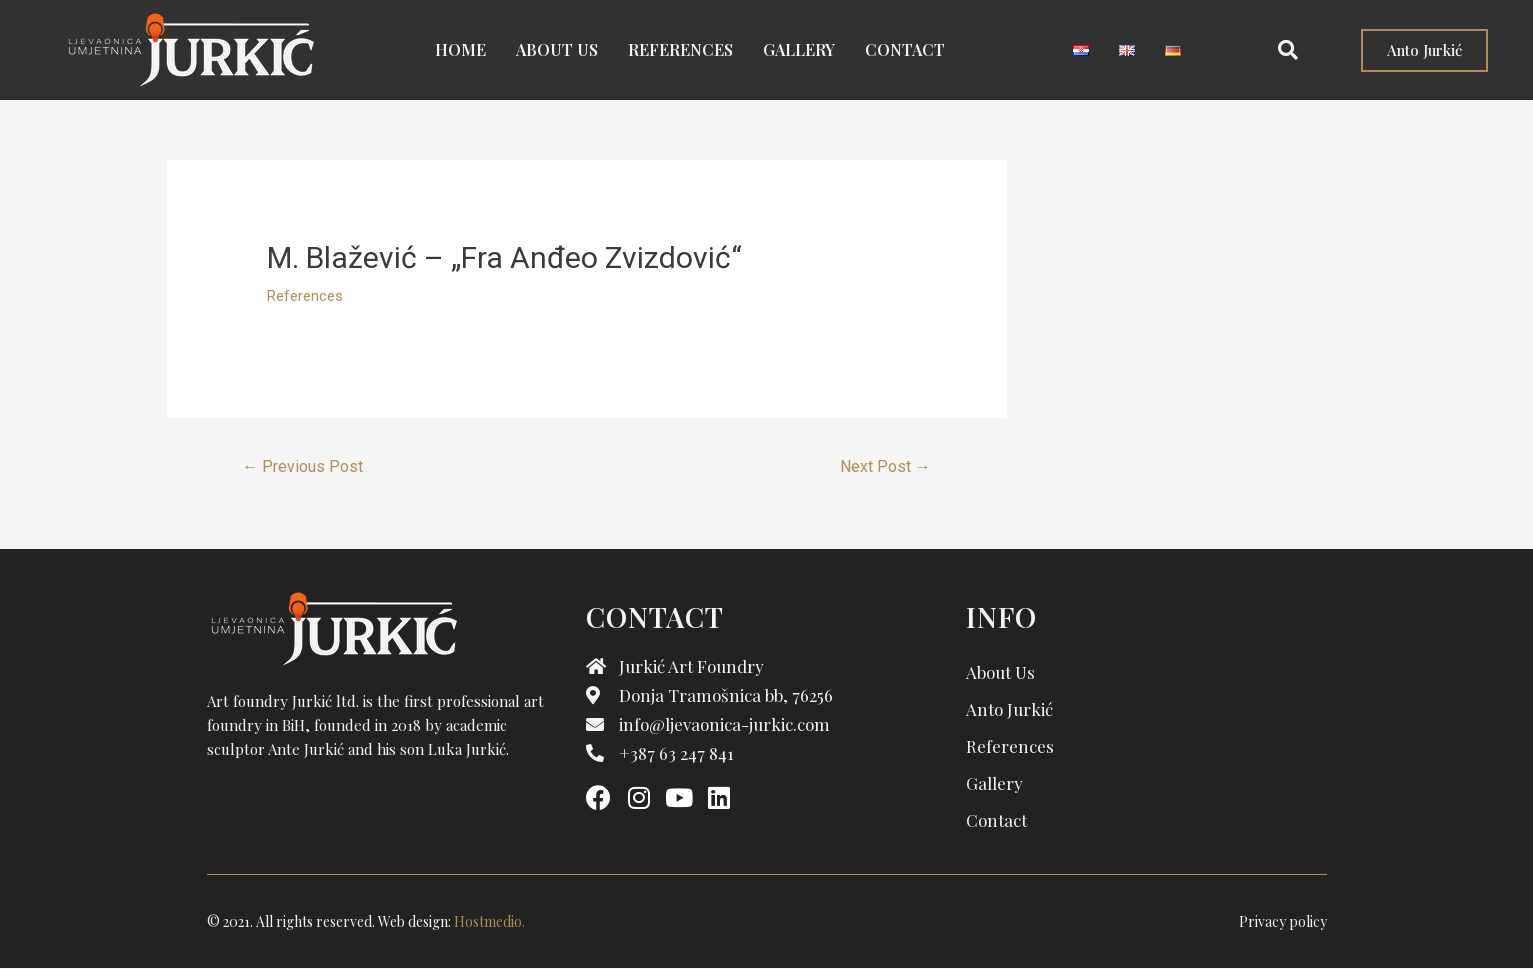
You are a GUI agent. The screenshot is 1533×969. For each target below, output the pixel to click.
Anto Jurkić (1009, 709)
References (680, 49)
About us (557, 49)
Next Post (885, 466)
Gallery (799, 49)
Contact (905, 49)
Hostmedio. (489, 921)
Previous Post (302, 466)
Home (460, 49)
